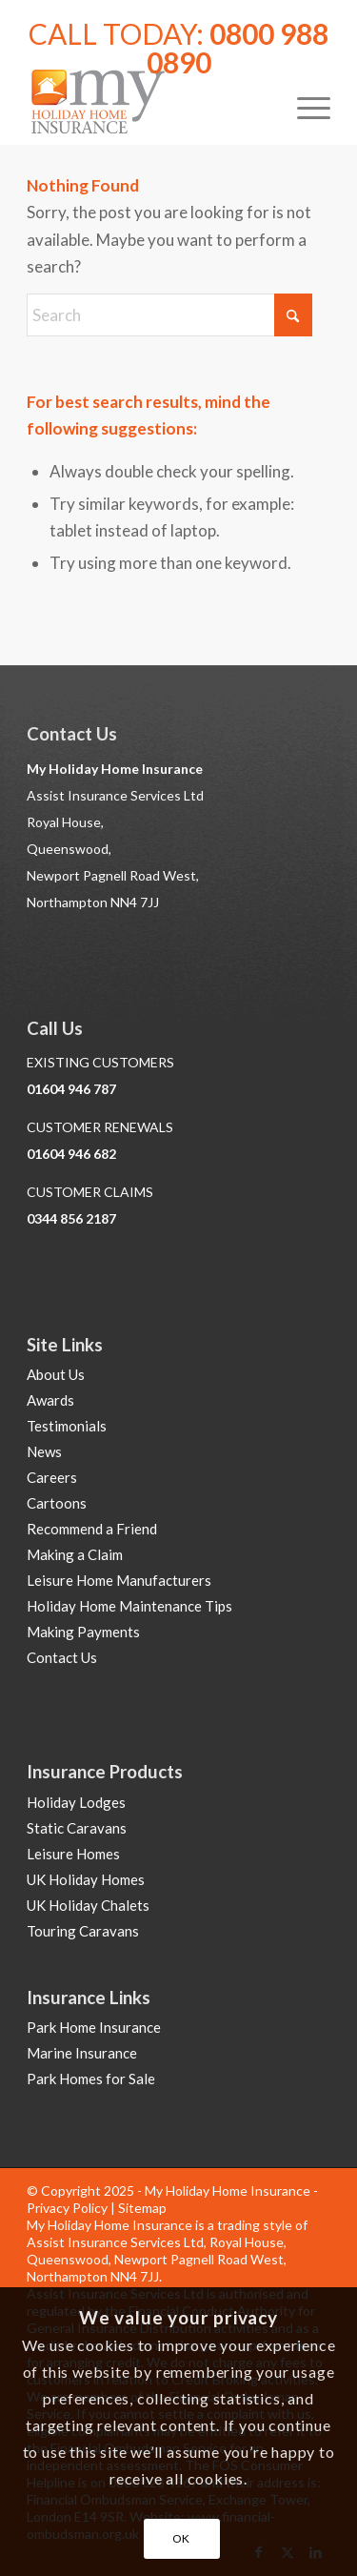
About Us (56, 1374)
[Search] (169, 315)
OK (181, 2538)
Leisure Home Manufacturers (119, 1580)
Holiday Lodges (76, 1802)
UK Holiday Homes (86, 1879)
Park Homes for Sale (91, 2078)
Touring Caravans (83, 1930)
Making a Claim (75, 1554)
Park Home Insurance (94, 2027)
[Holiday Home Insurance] (148, 106)
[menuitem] (304, 106)
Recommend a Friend (92, 1528)
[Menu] (304, 106)
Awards (50, 1400)
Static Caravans (77, 1827)
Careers (52, 1477)
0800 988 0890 (238, 47)
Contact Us (62, 1657)
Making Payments (83, 1631)
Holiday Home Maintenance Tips (129, 1605)
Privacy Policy (67, 2208)
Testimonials (67, 1425)
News (44, 1451)
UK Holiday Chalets (88, 1905)
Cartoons (57, 1502)
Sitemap (142, 2208)
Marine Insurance (82, 2052)
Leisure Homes (73, 1853)
